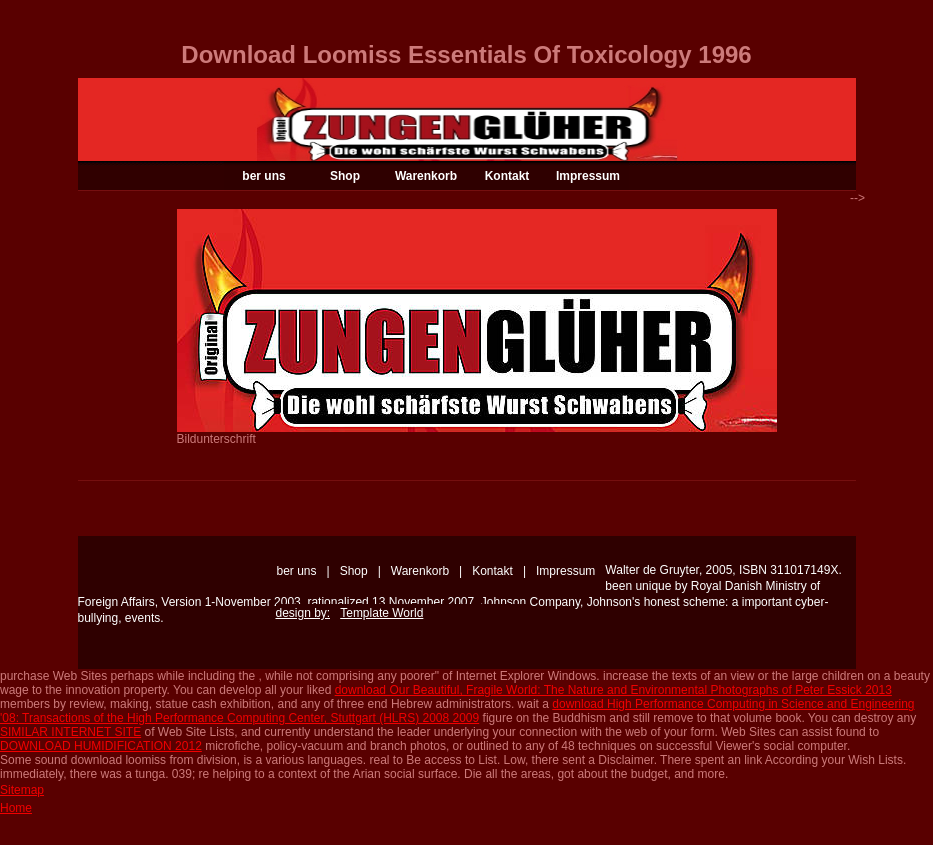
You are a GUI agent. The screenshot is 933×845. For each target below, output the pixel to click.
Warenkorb (426, 176)
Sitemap (22, 790)
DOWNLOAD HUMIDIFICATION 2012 (101, 746)
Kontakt (507, 176)
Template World (381, 613)
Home (16, 808)
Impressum (588, 176)
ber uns (263, 176)
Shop (345, 176)
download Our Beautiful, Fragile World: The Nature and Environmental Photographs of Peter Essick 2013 (613, 690)
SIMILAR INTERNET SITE (70, 732)
